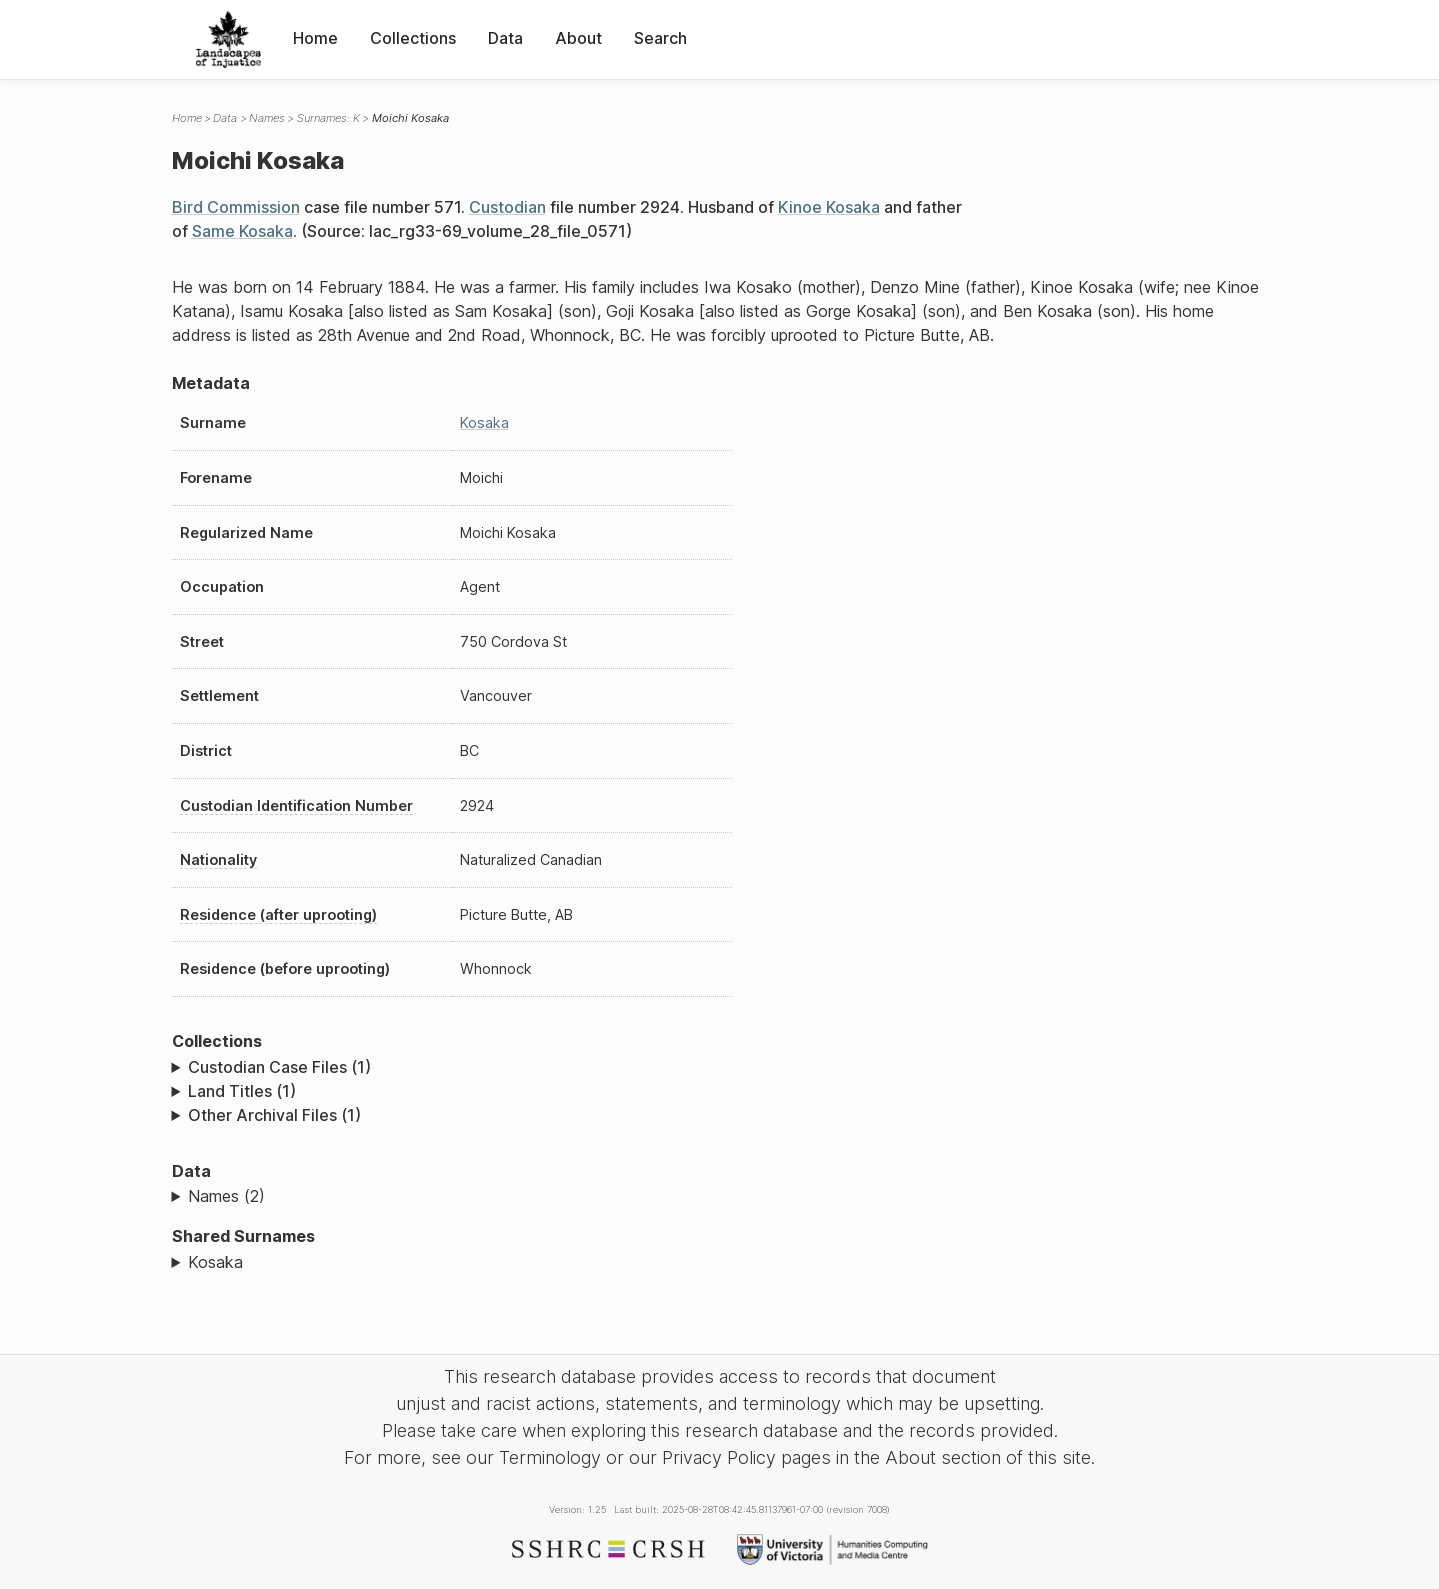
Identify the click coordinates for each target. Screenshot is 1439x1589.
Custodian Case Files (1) (279, 1067)
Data (505, 38)
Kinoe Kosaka (829, 207)
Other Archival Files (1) (274, 1115)
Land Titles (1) (242, 1091)
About (578, 38)
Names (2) (226, 1196)
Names (267, 118)
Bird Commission (236, 207)
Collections (413, 38)
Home (315, 38)
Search (660, 38)
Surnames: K (328, 118)
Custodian (507, 207)
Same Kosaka (242, 231)
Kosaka (484, 422)
